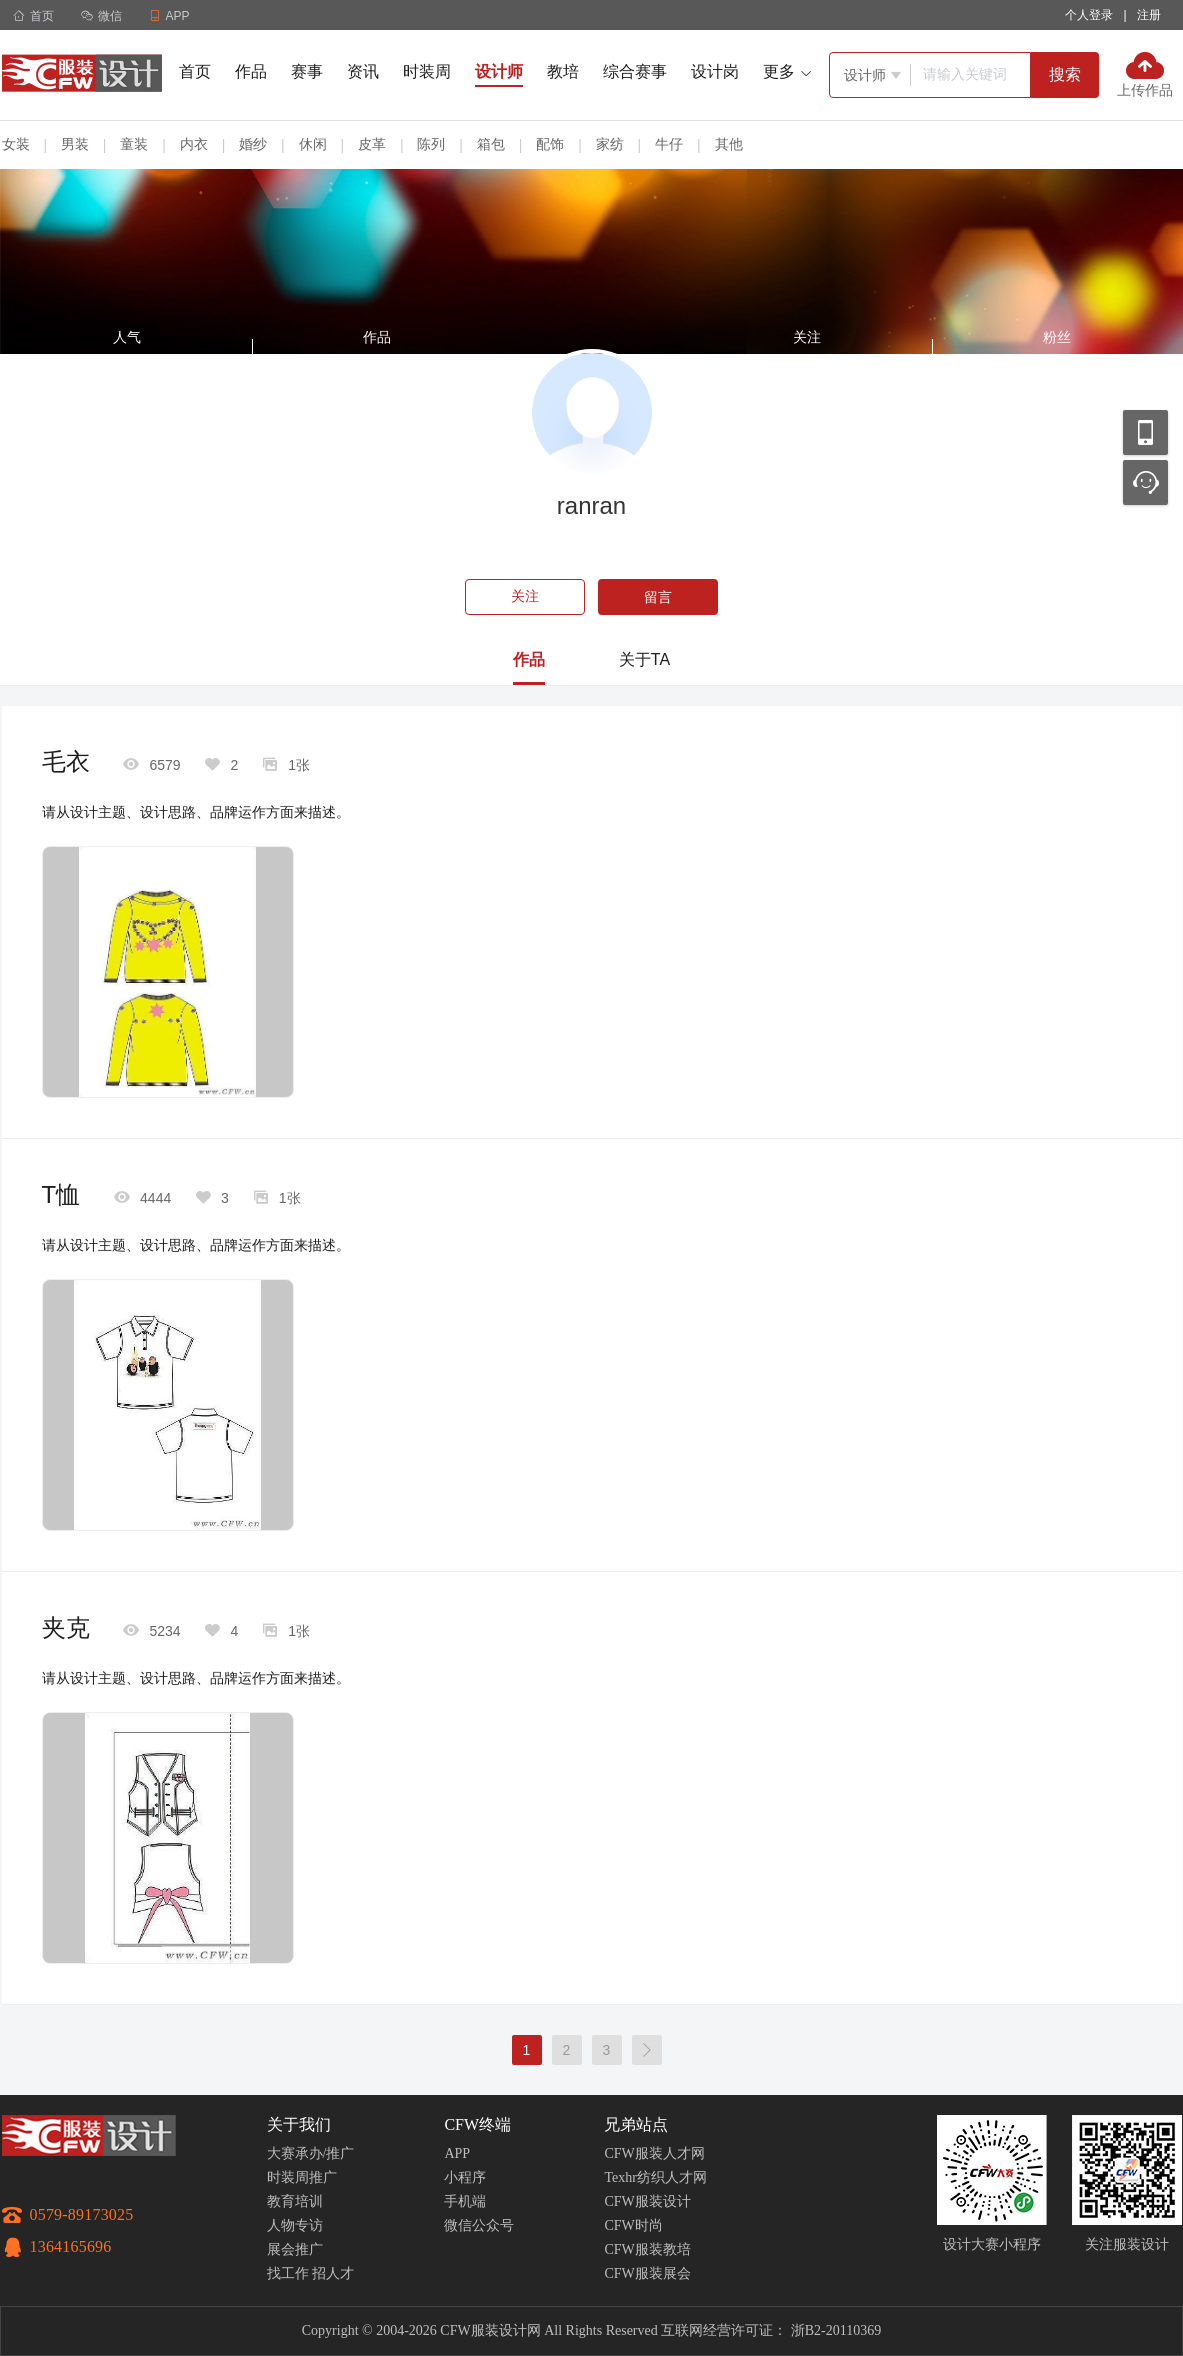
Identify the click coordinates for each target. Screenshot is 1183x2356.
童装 (134, 144)
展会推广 (295, 2249)
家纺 (610, 144)
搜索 (1065, 74)
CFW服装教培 (647, 2249)
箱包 (491, 144)
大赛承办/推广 (311, 2153)
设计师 (499, 71)
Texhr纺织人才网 (655, 2177)
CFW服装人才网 (654, 2153)
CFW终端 (477, 2124)
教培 (563, 71)
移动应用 (1145, 432)
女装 (16, 144)
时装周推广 (302, 2177)
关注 (525, 596)
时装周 (427, 71)
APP (457, 2153)
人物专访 (295, 2225)
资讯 (363, 71)
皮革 (372, 144)
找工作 (288, 2273)
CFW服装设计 (647, 2201)
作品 (251, 71)
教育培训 (295, 2201)
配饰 (550, 144)
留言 (658, 597)
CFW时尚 (633, 2225)
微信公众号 (479, 2225)
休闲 (313, 144)
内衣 (194, 144)
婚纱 (253, 144)
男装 (75, 144)
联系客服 (1145, 482)
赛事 (307, 71)
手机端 (465, 2201)
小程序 (465, 2177)
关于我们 (299, 2124)
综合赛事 (635, 71)
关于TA (644, 659)
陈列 (431, 144)
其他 (729, 144)
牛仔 (669, 144)
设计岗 (715, 71)
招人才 (333, 2273)
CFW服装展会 (647, 2273)
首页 (33, 16)
